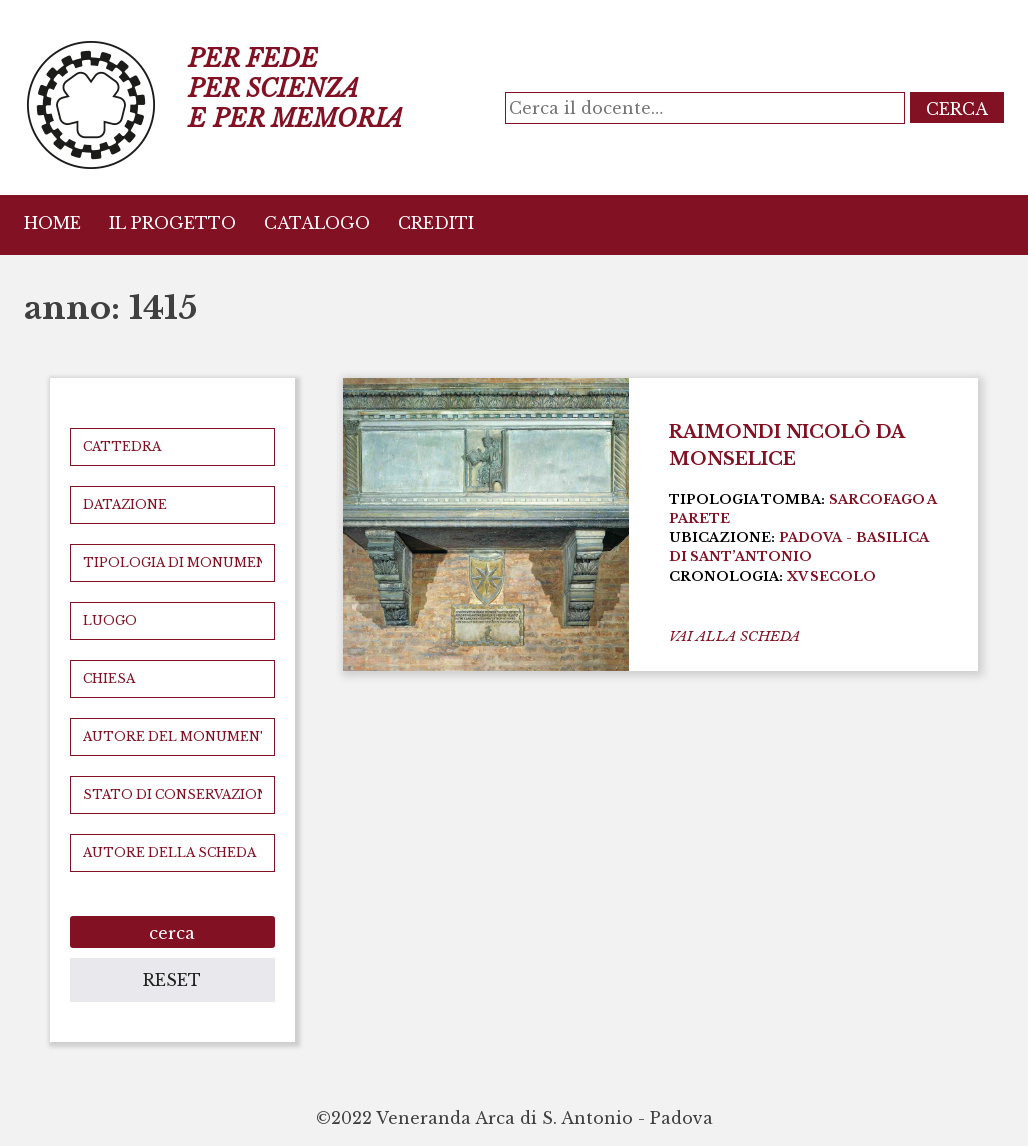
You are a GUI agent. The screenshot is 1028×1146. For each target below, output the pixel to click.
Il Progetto (172, 223)
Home (52, 223)
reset (172, 980)
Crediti (436, 223)
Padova (810, 537)
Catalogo (317, 223)
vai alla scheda (734, 636)
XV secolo (831, 576)
